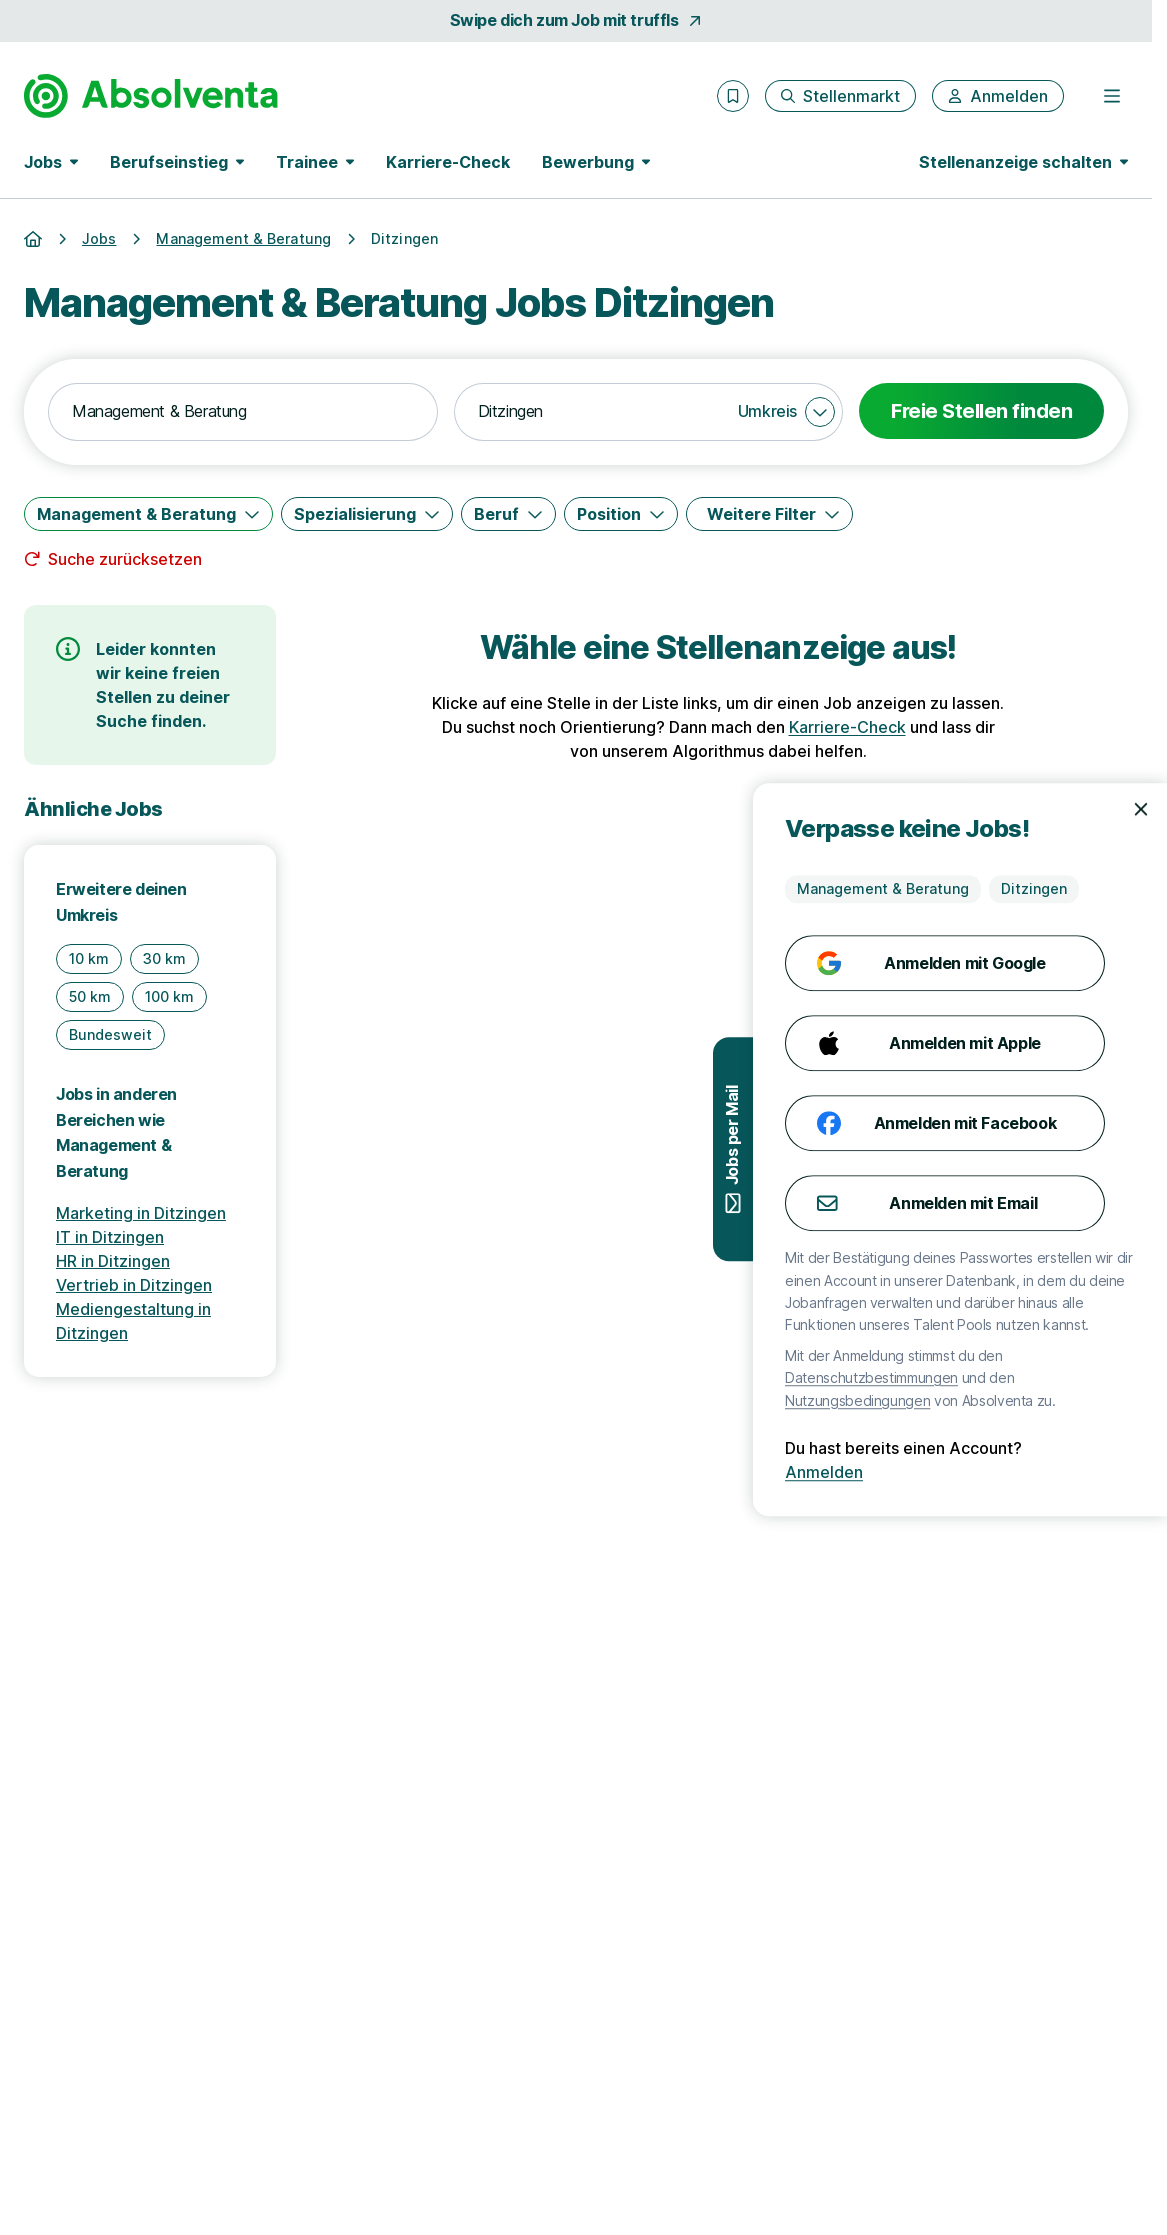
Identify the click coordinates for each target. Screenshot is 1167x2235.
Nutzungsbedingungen (898, 1400)
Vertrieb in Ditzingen (134, 1285)
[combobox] (243, 412)
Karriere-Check (448, 162)
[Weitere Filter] (769, 514)
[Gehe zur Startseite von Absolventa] (151, 96)
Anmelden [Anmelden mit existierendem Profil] (865, 1472)
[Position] (621, 514)
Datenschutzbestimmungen (912, 1377)
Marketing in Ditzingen (141, 1213)
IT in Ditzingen (110, 1237)
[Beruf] (508, 514)
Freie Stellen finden (981, 411)
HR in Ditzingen (113, 1261)
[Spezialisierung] (367, 514)
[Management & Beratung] (148, 514)
